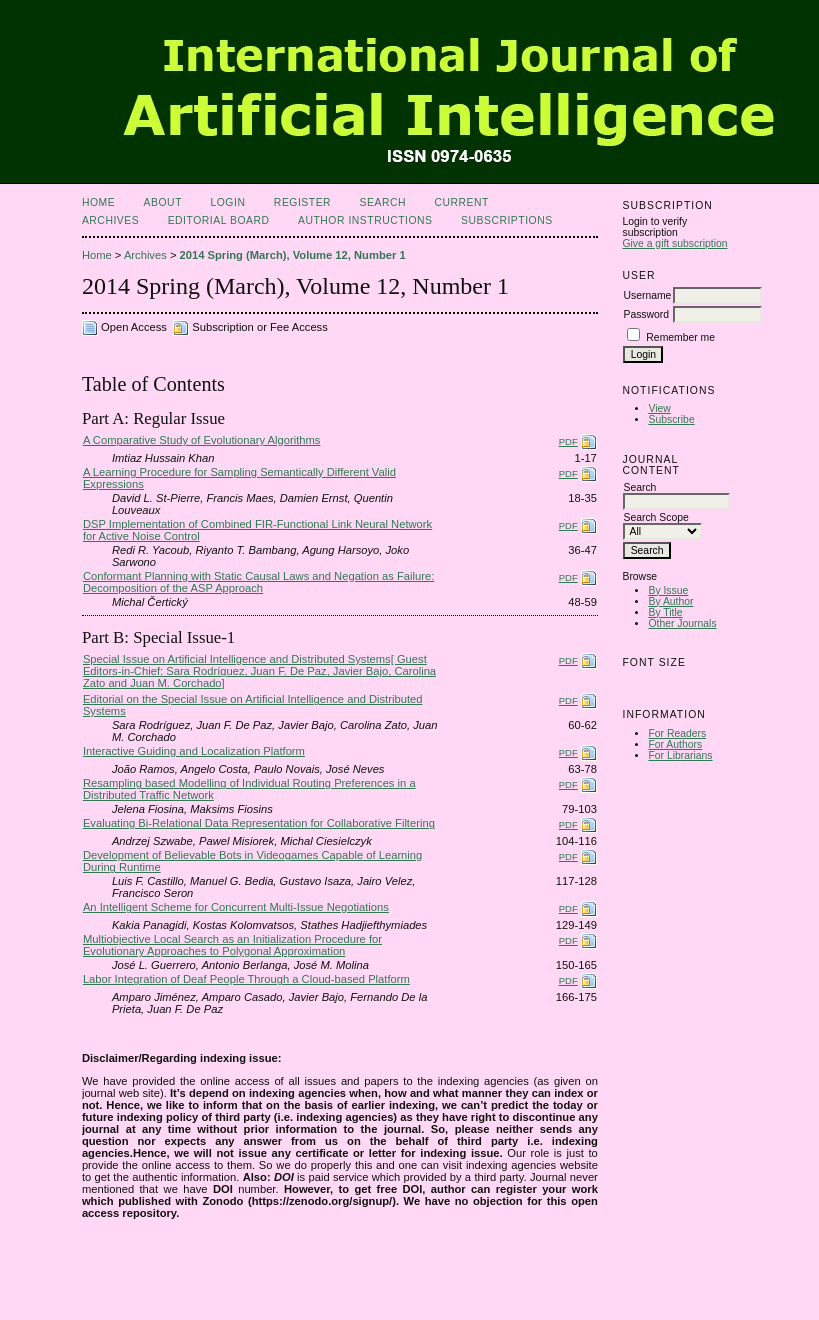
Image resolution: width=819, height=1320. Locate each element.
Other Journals (682, 623)
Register (302, 202)
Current (461, 202)
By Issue (668, 590)
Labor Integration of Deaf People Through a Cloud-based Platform (246, 979)
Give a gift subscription (674, 243)
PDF (568, 441)
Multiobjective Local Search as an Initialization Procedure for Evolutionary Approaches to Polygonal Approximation (232, 945)
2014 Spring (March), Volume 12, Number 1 (293, 255)
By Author (670, 601)
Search (383, 202)
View (659, 408)
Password (646, 314)
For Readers (677, 733)
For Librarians (680, 755)
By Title (665, 612)
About (163, 202)
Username (647, 295)
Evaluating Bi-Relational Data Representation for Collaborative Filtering (259, 823)
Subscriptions (507, 220)
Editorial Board (219, 220)
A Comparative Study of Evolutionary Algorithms (202, 440)
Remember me (680, 337)
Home (98, 202)
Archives (110, 220)
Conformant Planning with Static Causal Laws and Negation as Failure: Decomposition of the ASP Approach (258, 582)
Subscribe (671, 419)
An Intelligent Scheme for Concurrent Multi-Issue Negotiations (236, 907)
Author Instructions (365, 220)
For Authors (675, 744)
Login (227, 202)
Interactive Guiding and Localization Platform (194, 751)
